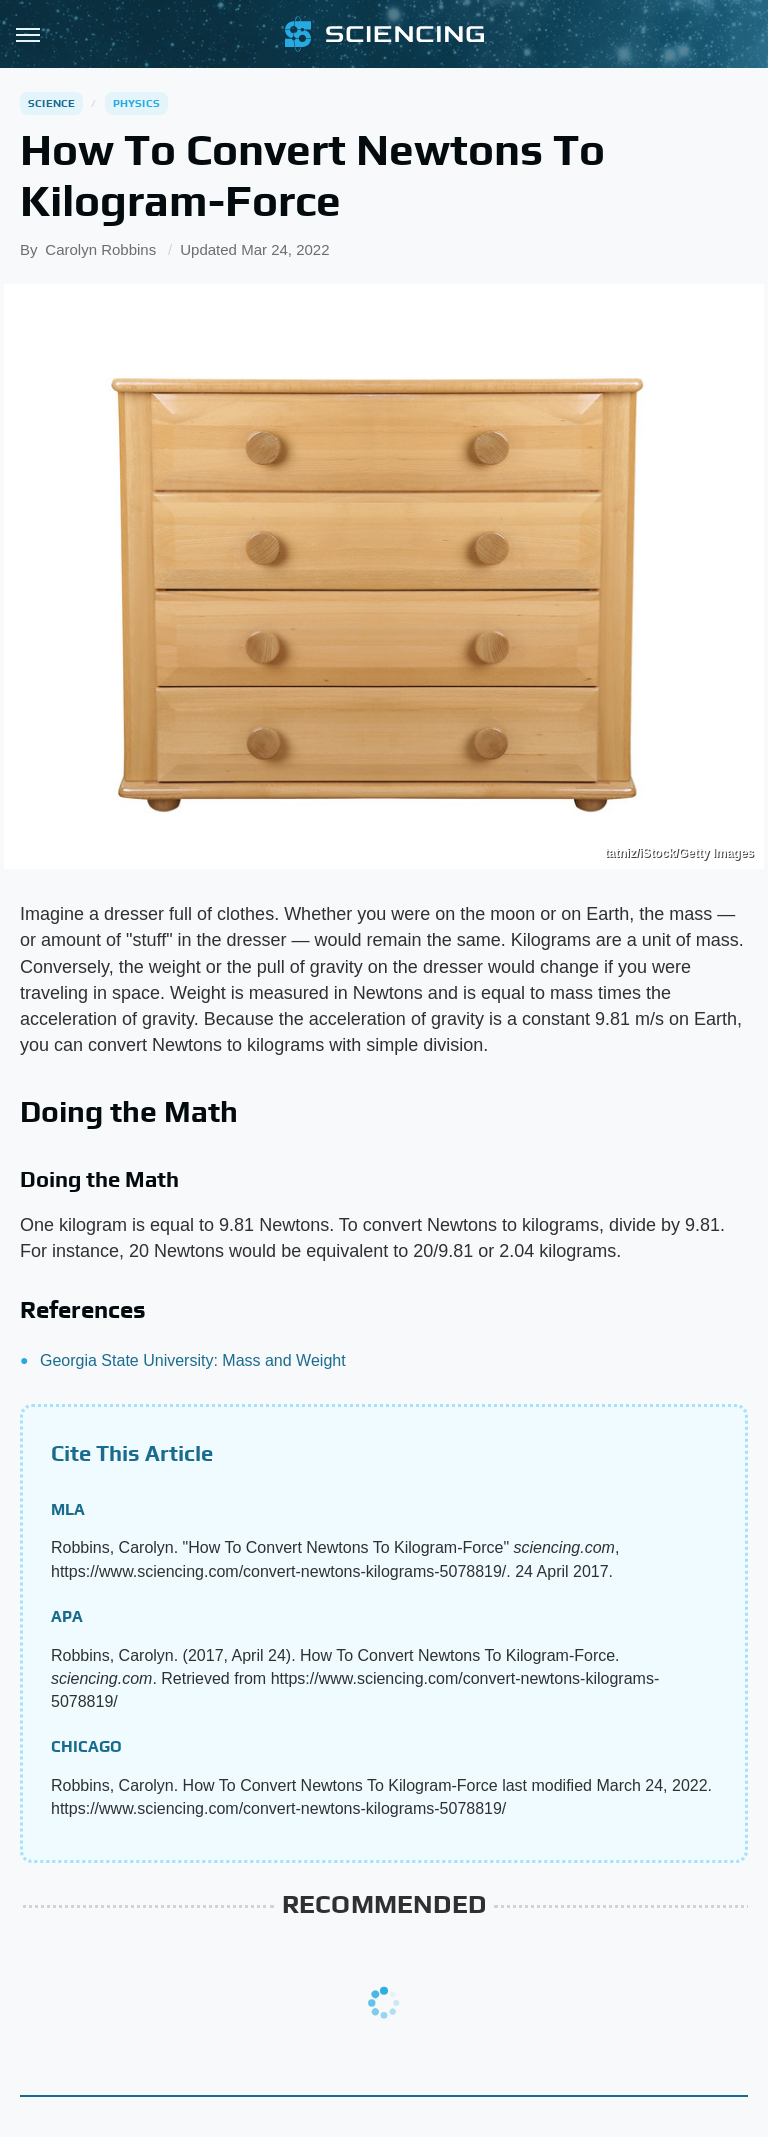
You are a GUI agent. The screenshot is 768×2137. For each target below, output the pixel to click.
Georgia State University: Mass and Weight (193, 1360)
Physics (136, 103)
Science (51, 103)
